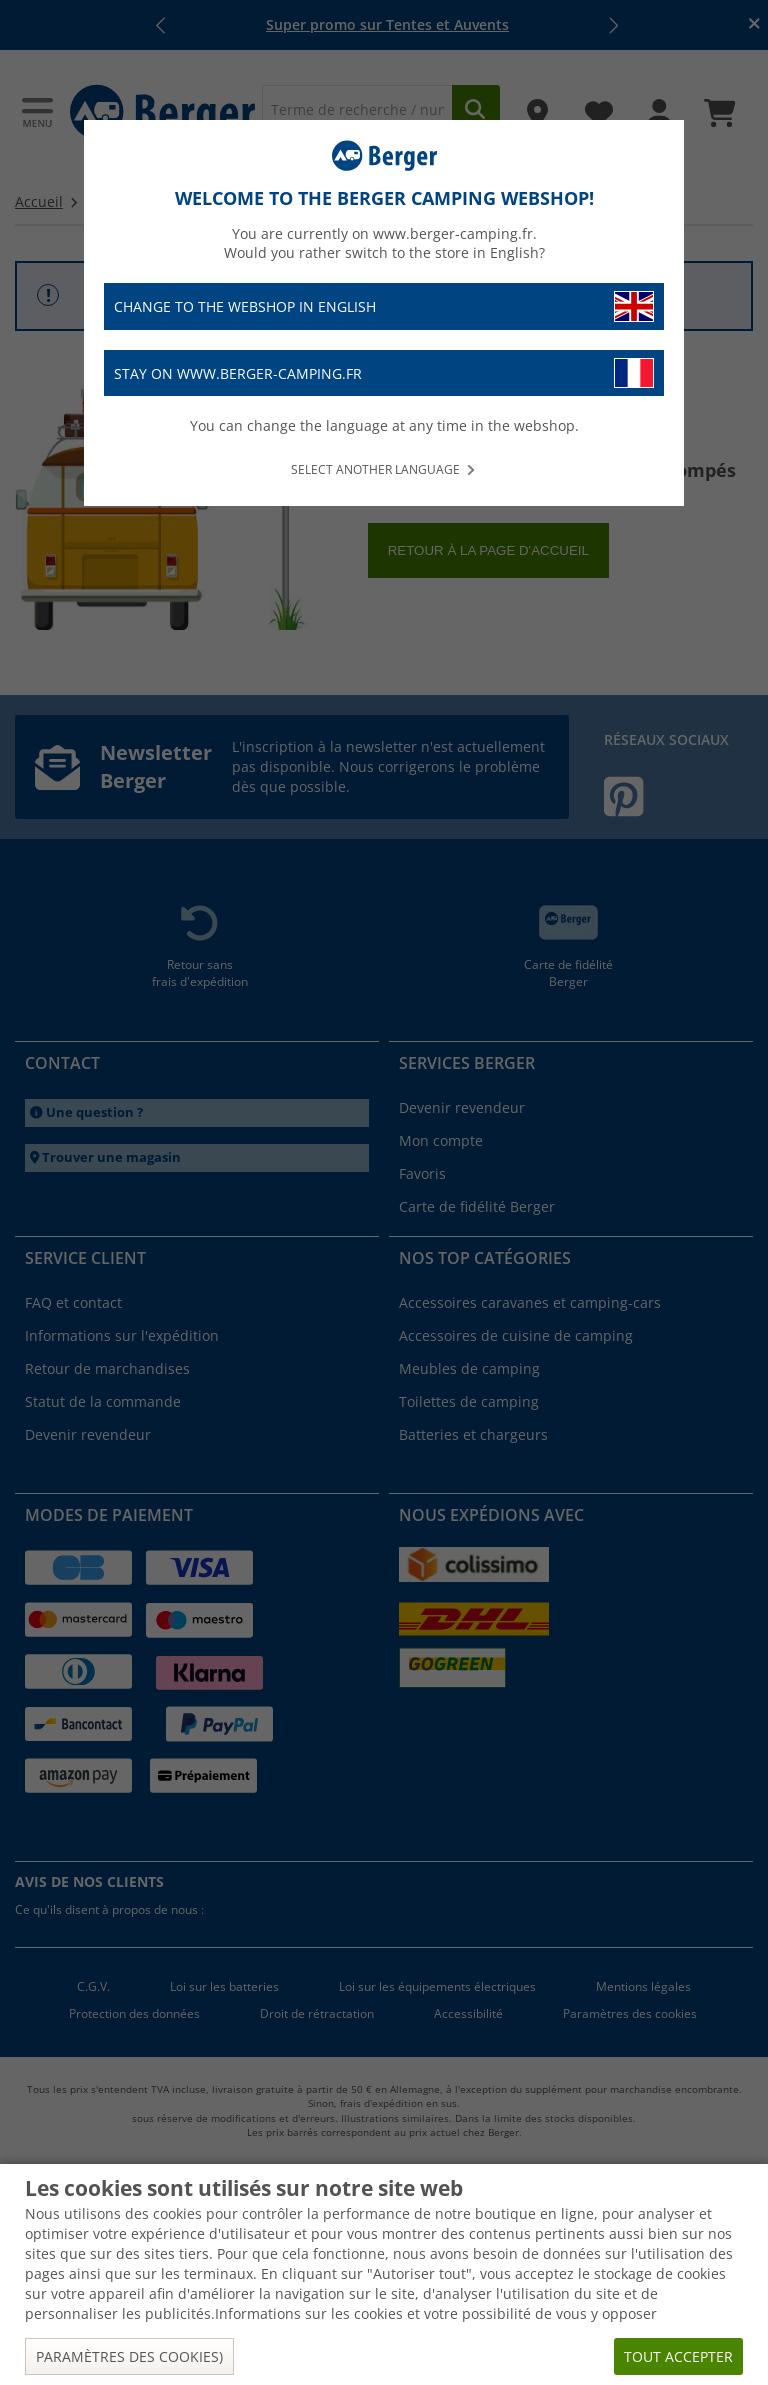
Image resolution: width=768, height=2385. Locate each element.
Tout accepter (678, 2356)
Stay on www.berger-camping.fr (384, 373)
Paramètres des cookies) (129, 2356)
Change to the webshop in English (384, 306)
